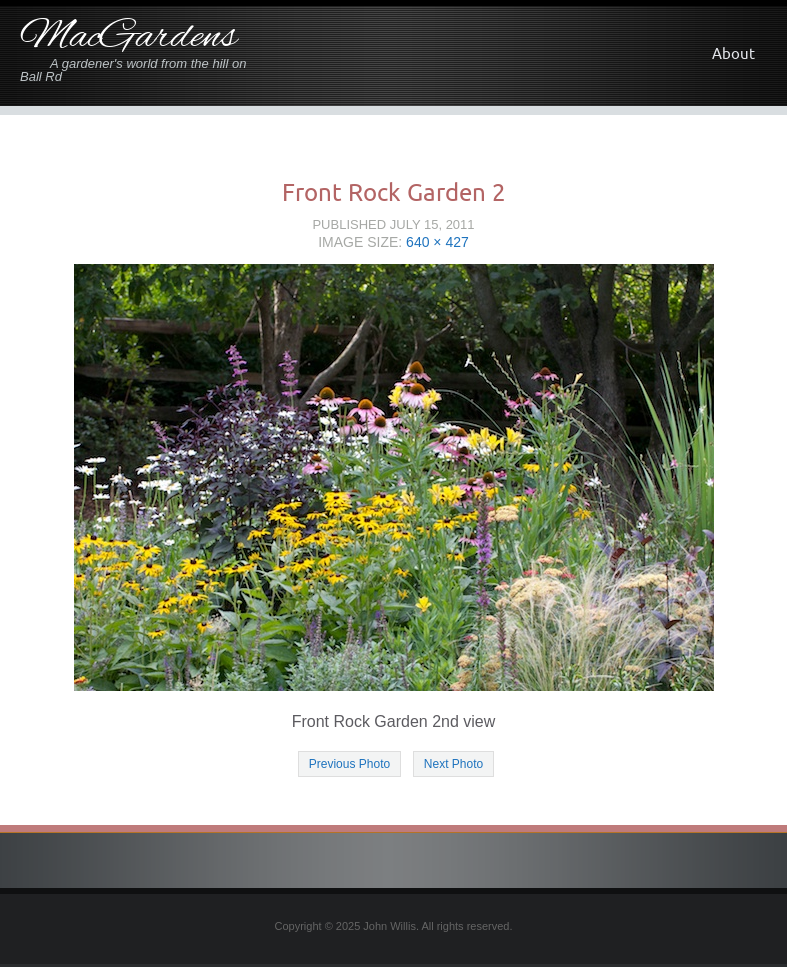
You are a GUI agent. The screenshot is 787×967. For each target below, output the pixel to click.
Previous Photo (349, 764)
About (733, 53)
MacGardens (128, 37)
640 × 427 (437, 242)
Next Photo (453, 764)
